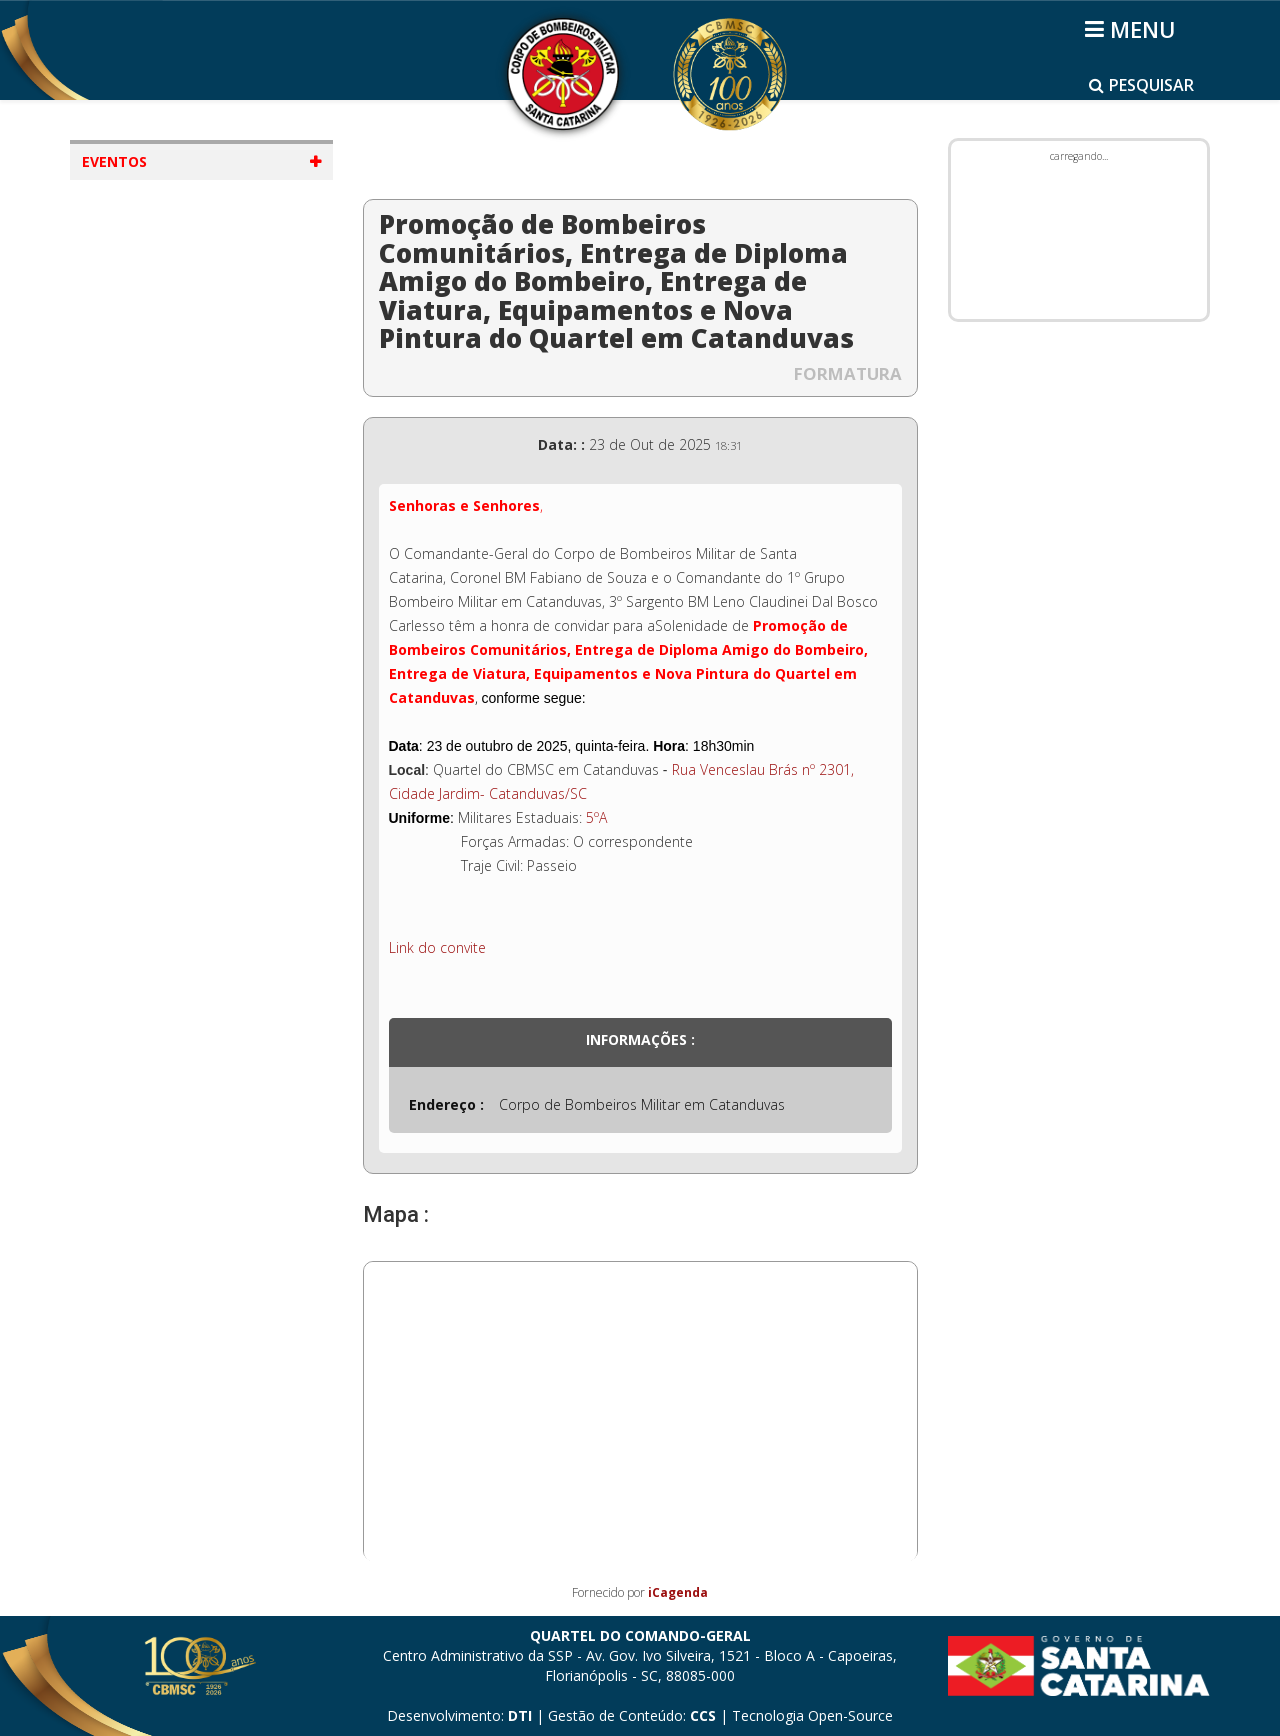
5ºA (596, 817)
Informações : (640, 1039)
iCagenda (678, 1592)
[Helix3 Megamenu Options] (1133, 29)
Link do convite (437, 947)
